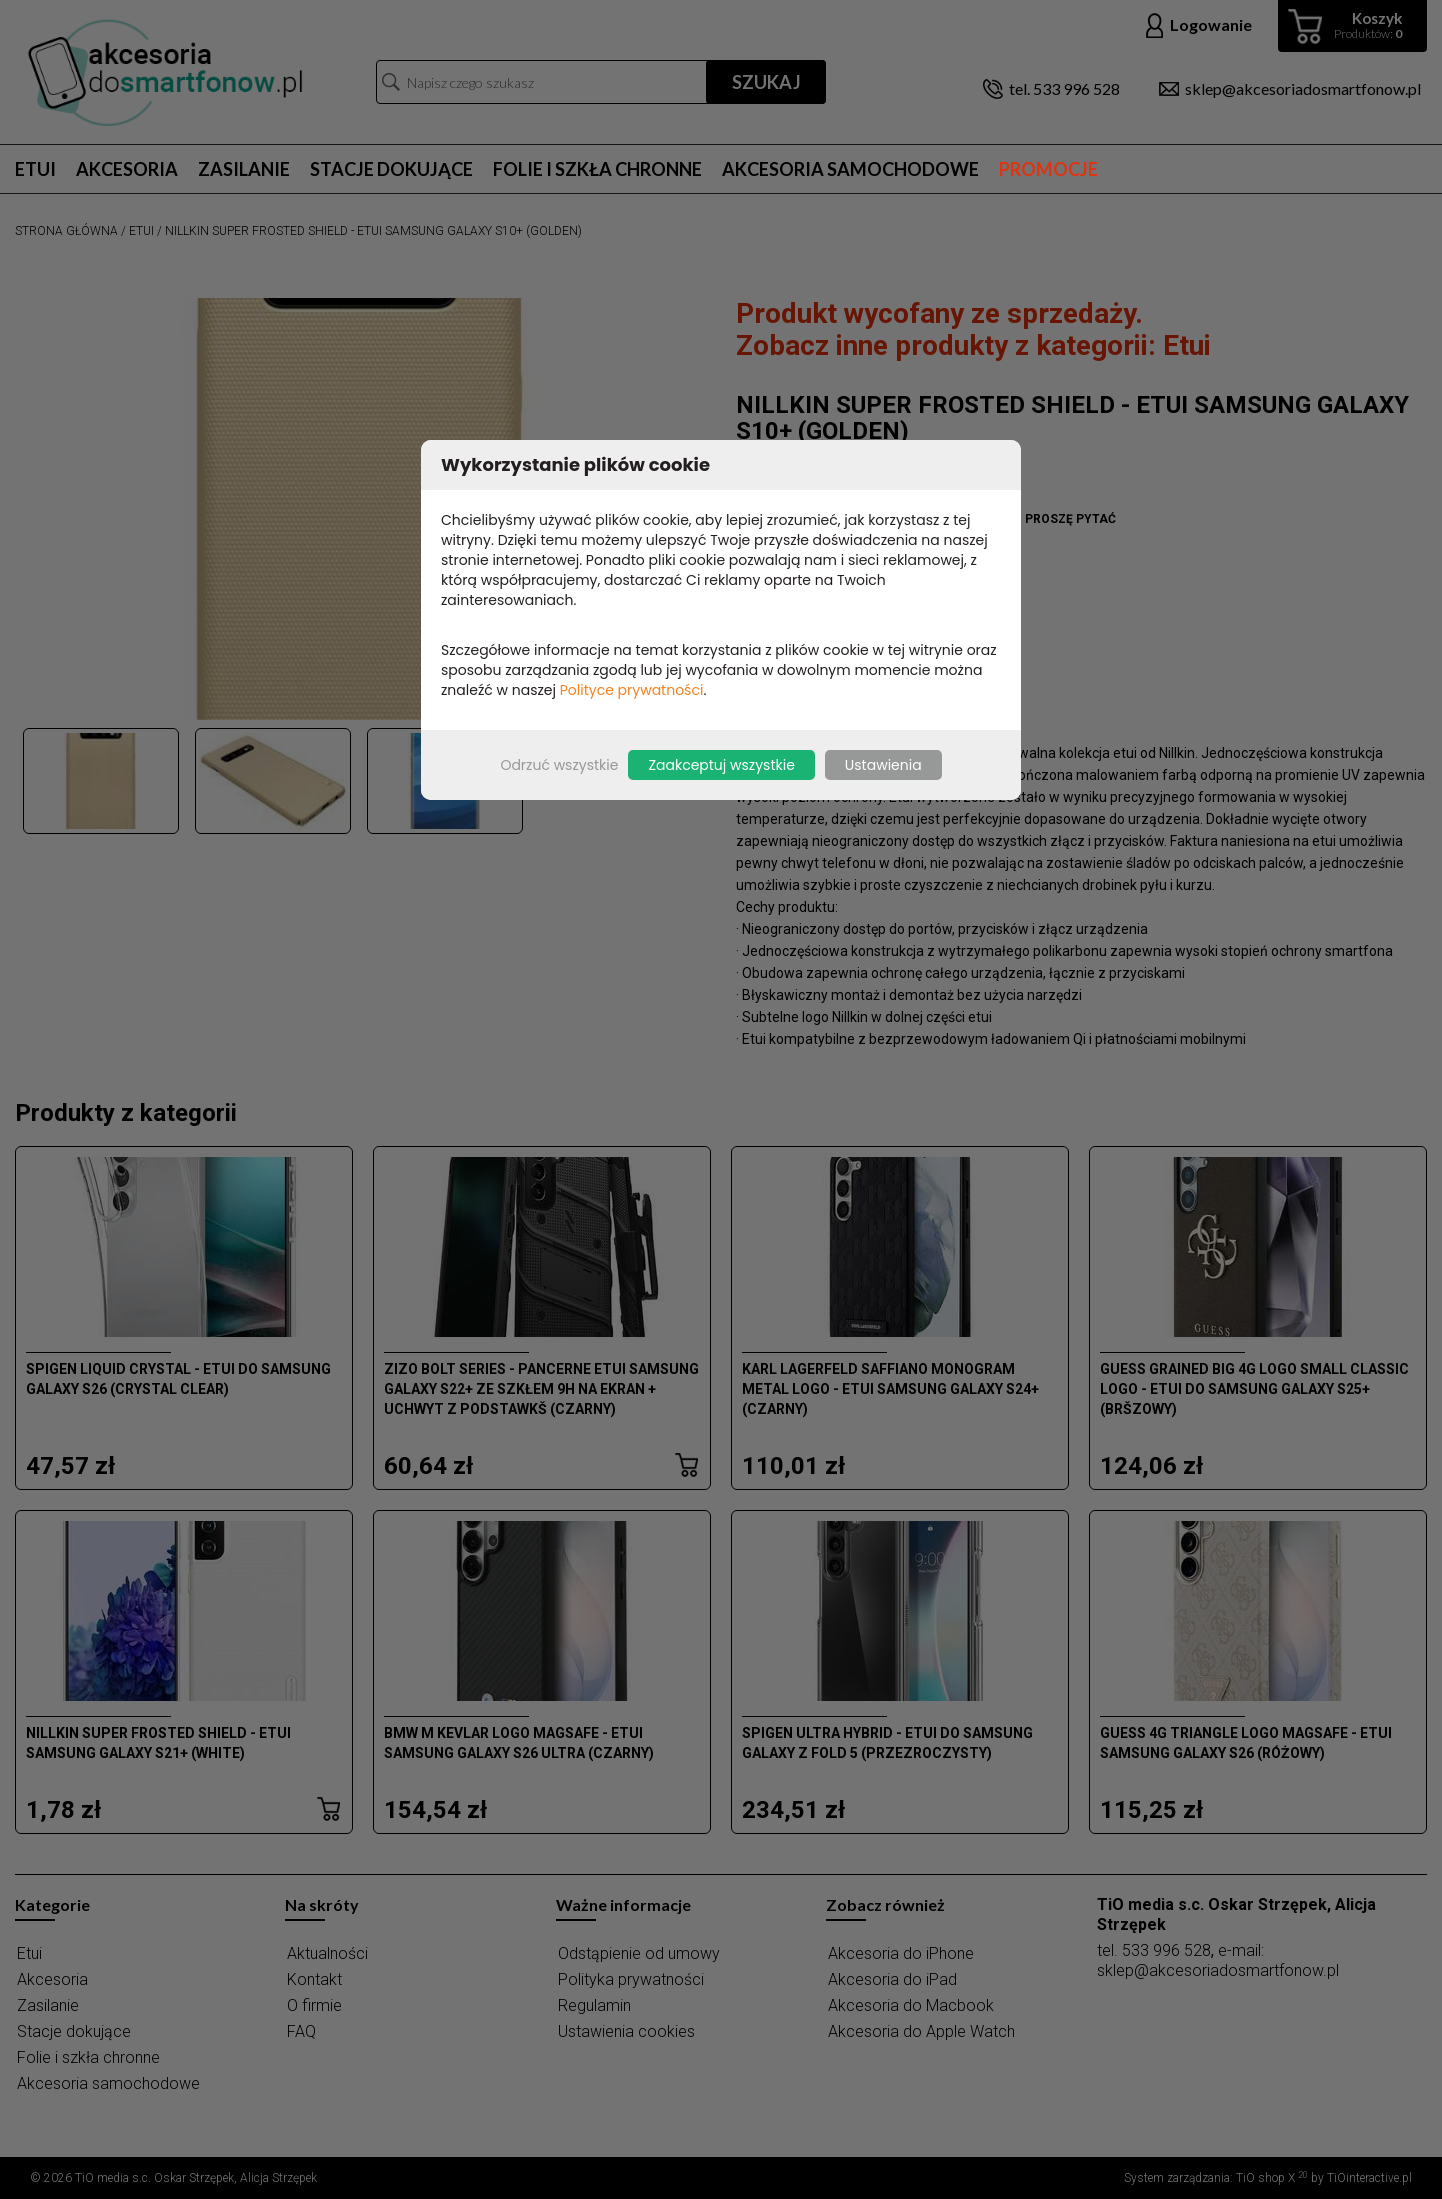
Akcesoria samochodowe (850, 169)
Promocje (1048, 169)
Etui (35, 169)
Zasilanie (244, 169)
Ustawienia (883, 765)
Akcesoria (127, 169)
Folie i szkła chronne (597, 169)
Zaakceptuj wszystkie (721, 765)
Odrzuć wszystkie (559, 765)
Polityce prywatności (632, 690)
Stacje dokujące (391, 169)
